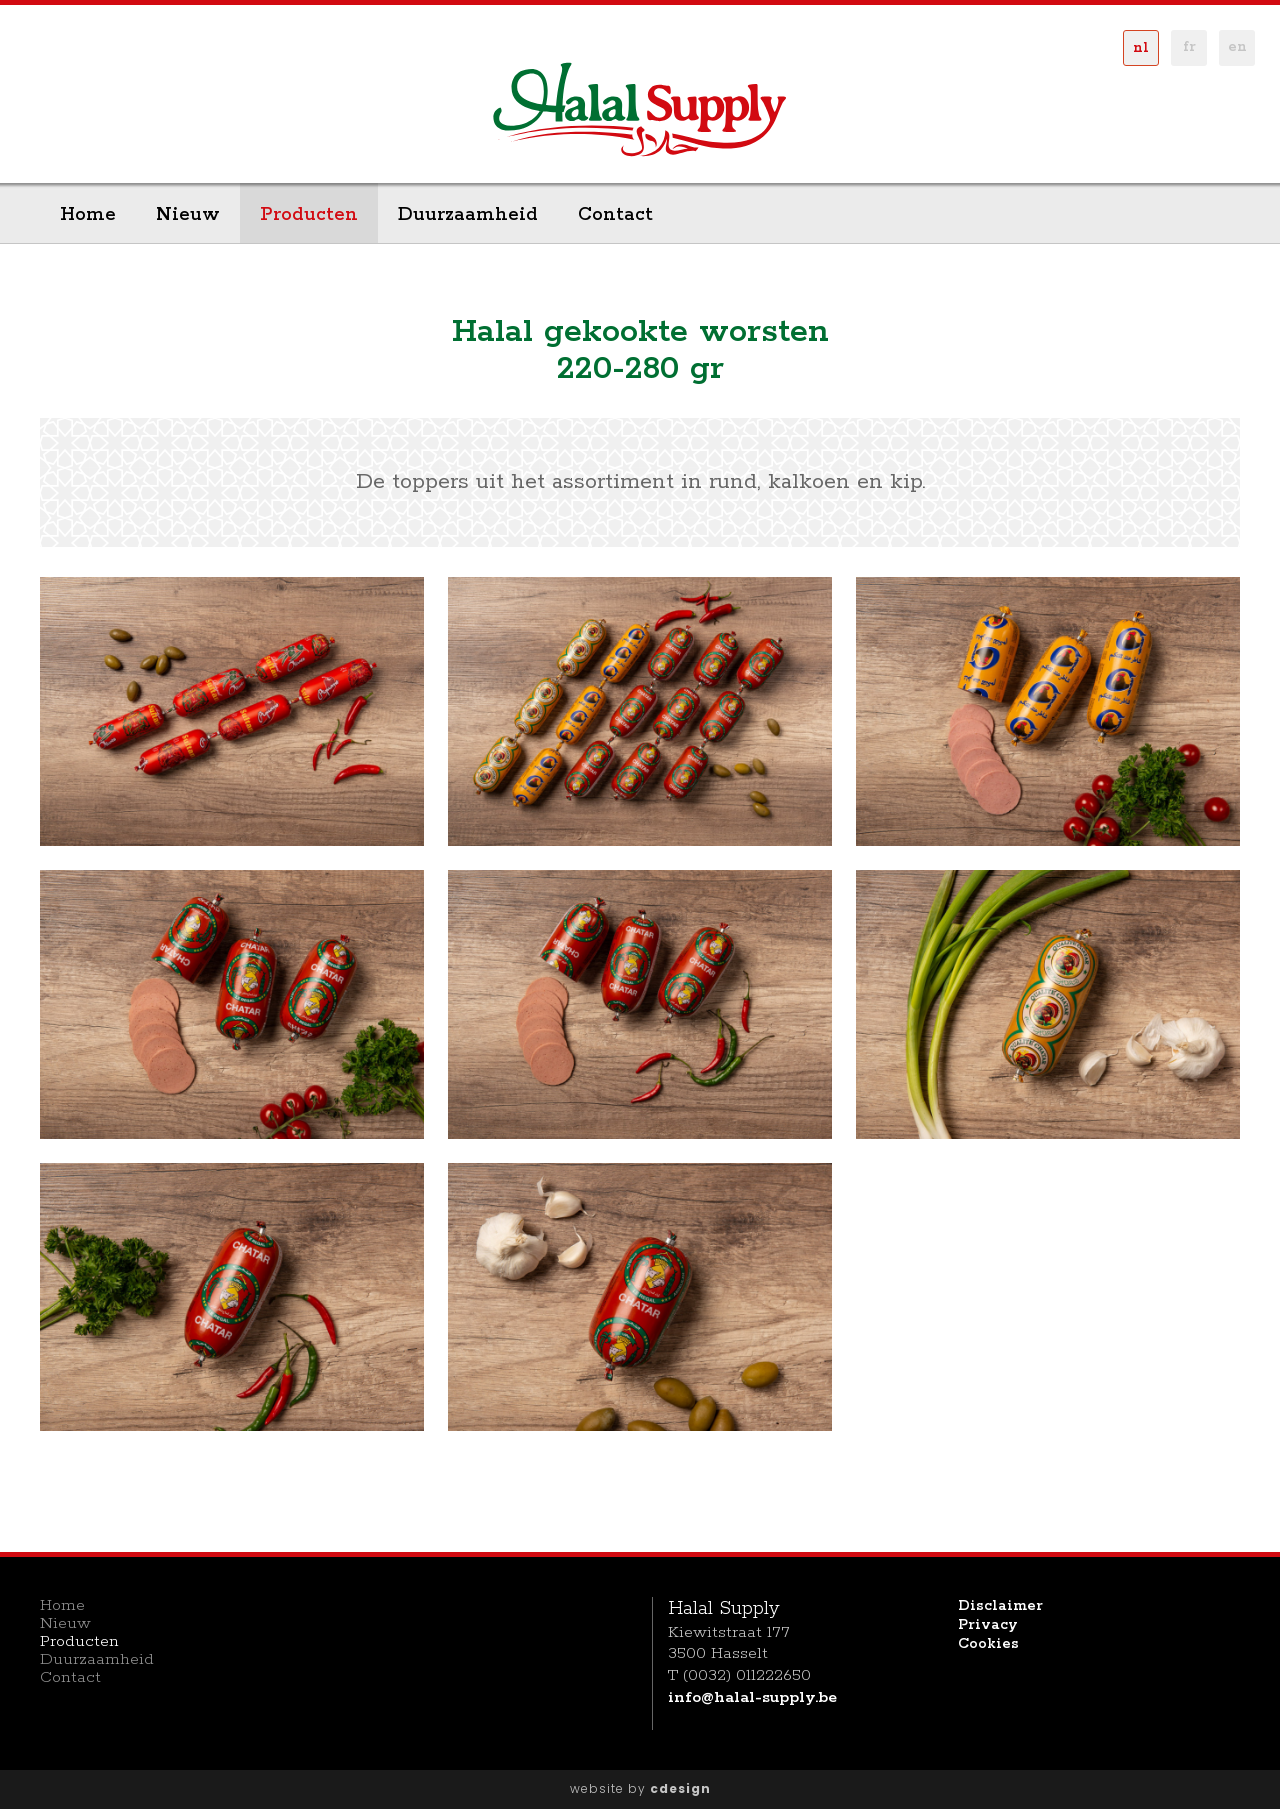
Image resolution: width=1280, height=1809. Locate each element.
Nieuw (188, 215)
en (1237, 47)
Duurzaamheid (468, 215)
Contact (615, 215)
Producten (309, 215)
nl (1141, 48)
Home (88, 215)
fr (1189, 47)
